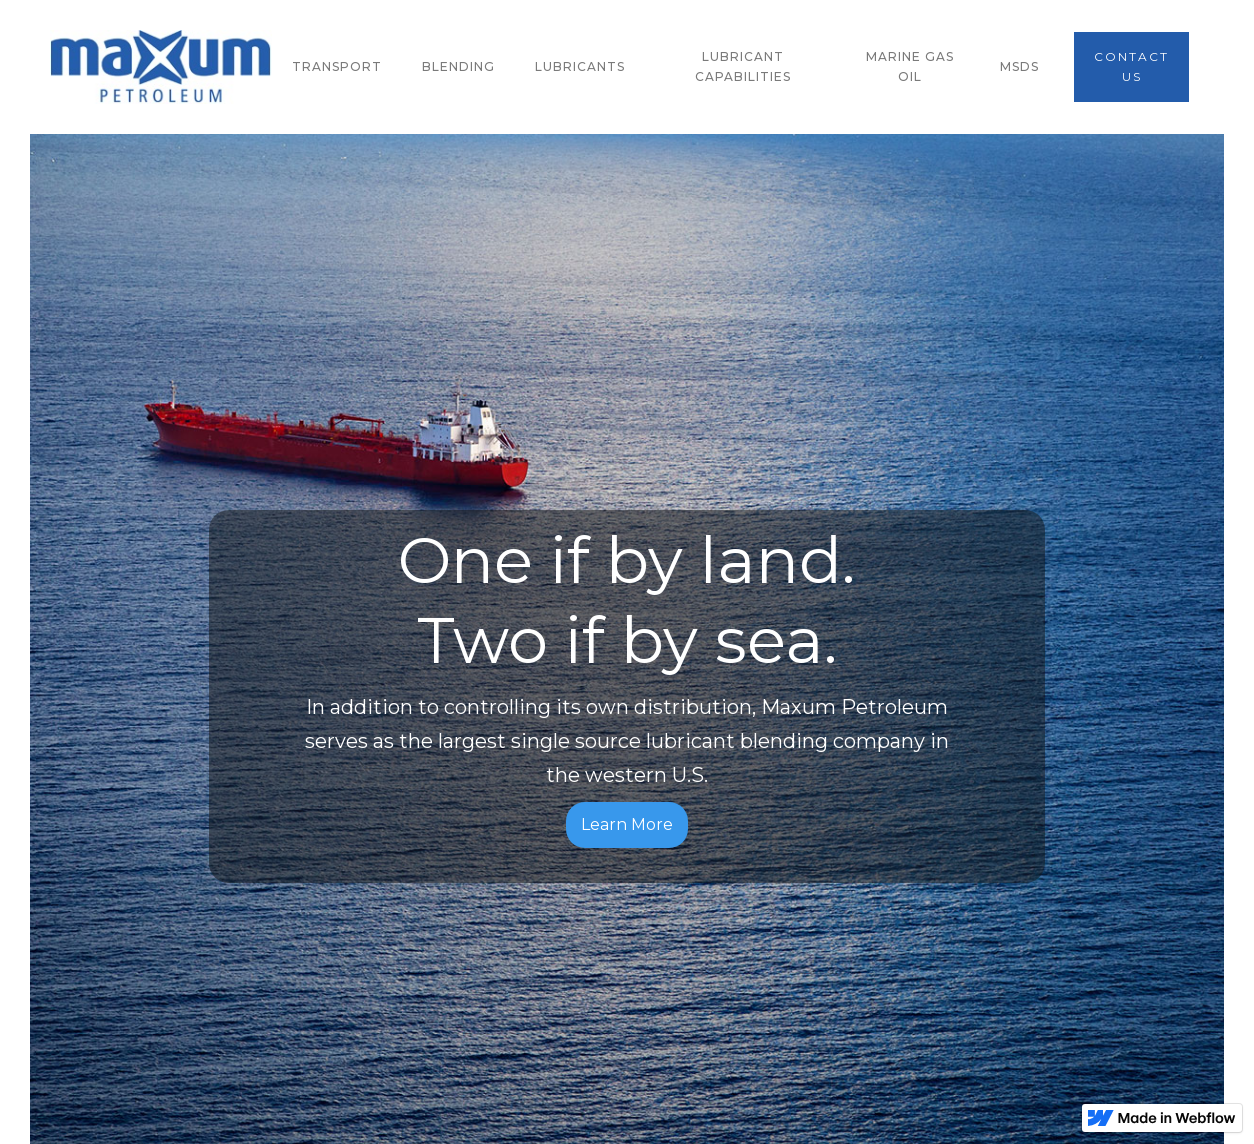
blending (458, 66)
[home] (161, 67)
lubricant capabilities (743, 66)
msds (1019, 66)
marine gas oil (910, 66)
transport (337, 66)
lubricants (580, 66)
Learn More (627, 824)
